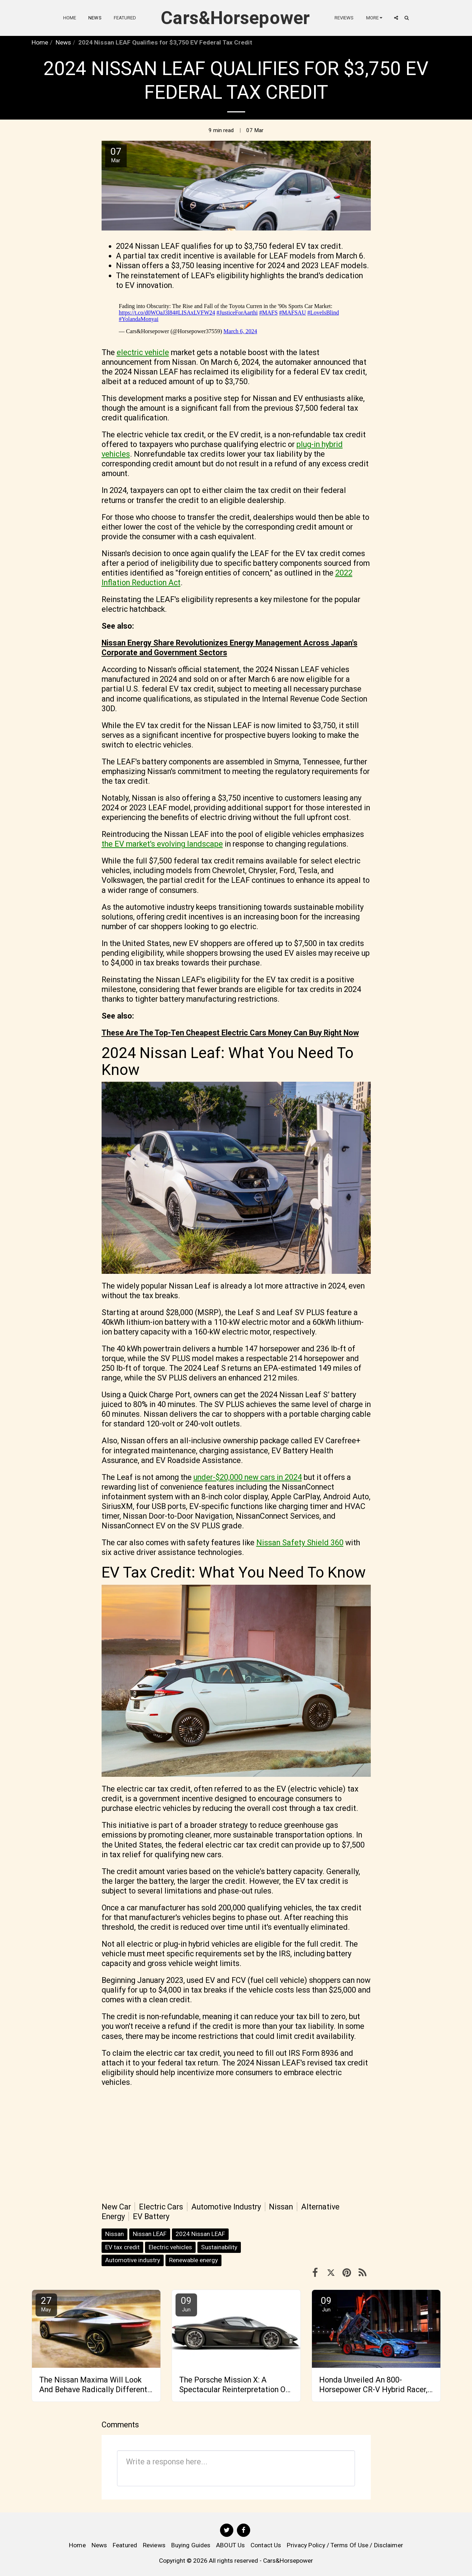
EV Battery (151, 2216)
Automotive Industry (226, 2206)
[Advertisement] (236, 2144)
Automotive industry (132, 2260)
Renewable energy (193, 2260)
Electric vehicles (170, 2247)
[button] (396, 17)
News (63, 42)
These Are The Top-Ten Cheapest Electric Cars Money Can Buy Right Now (230, 1032)
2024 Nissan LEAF (200, 2233)
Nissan (281, 2206)
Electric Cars (161, 2206)
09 (186, 2304)
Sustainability (219, 2247)
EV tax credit (122, 2247)
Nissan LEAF (150, 2233)
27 (46, 2304)
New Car (116, 2206)
